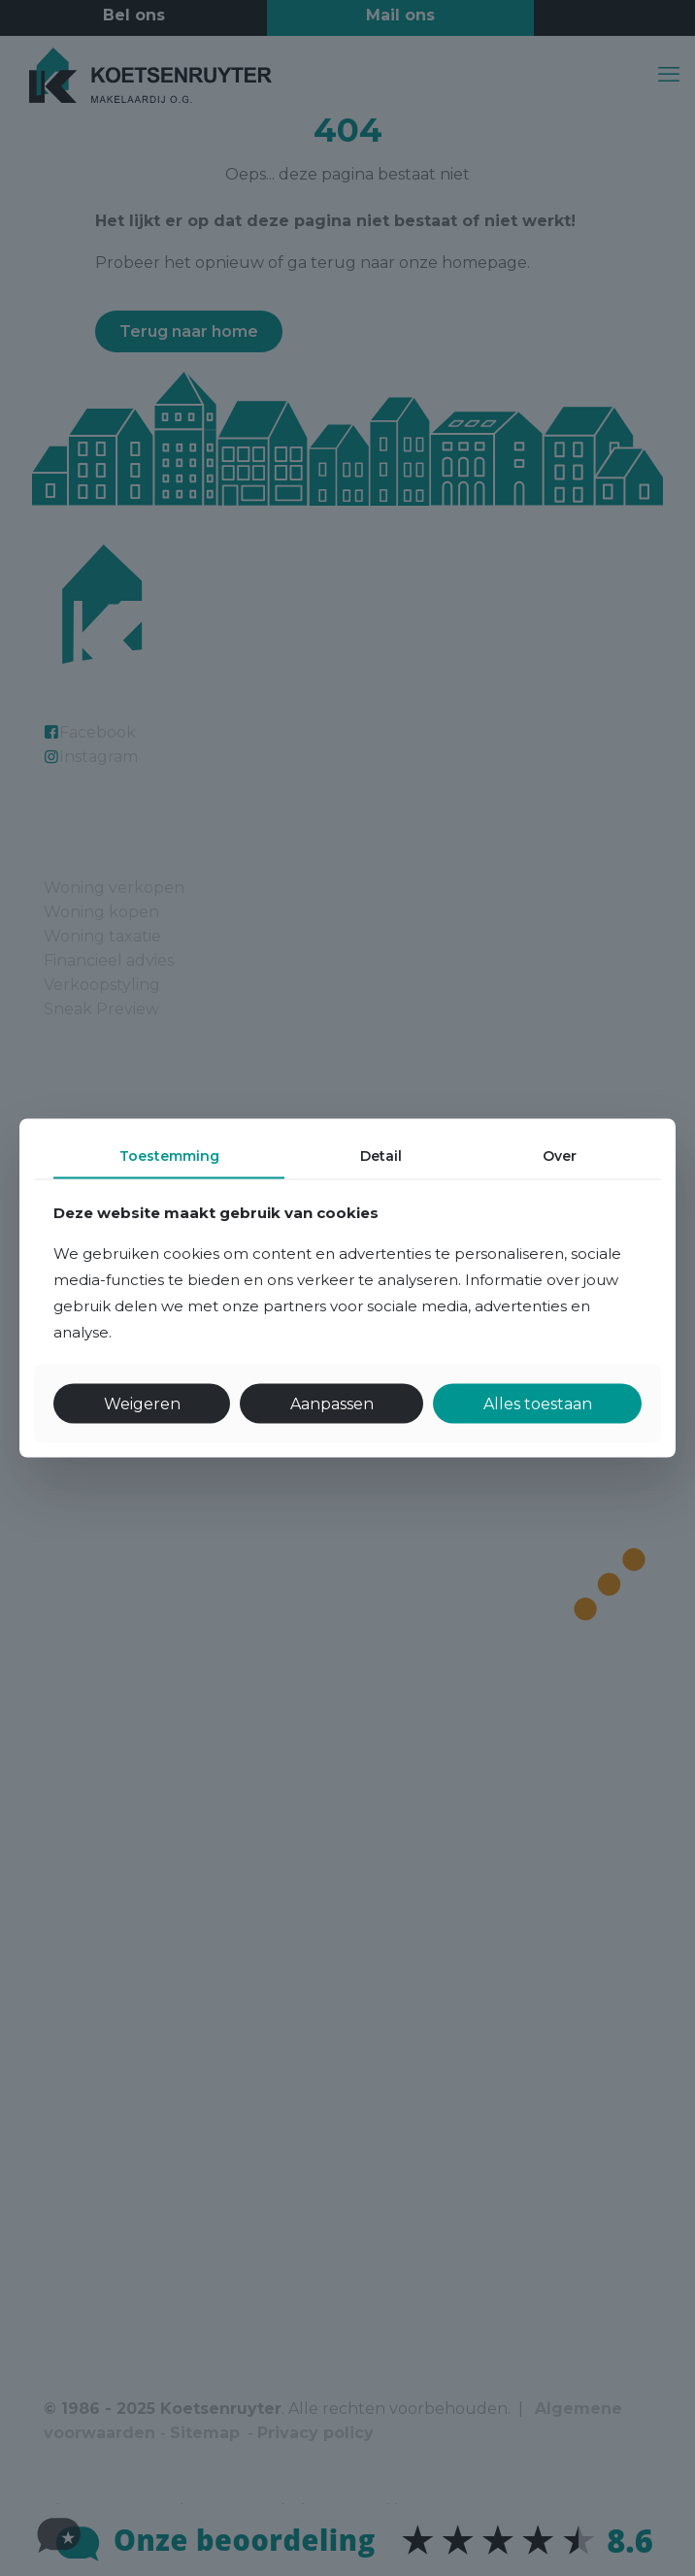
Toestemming (169, 1156)
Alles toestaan (537, 1403)
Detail (381, 1156)
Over (560, 1156)
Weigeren (142, 1403)
